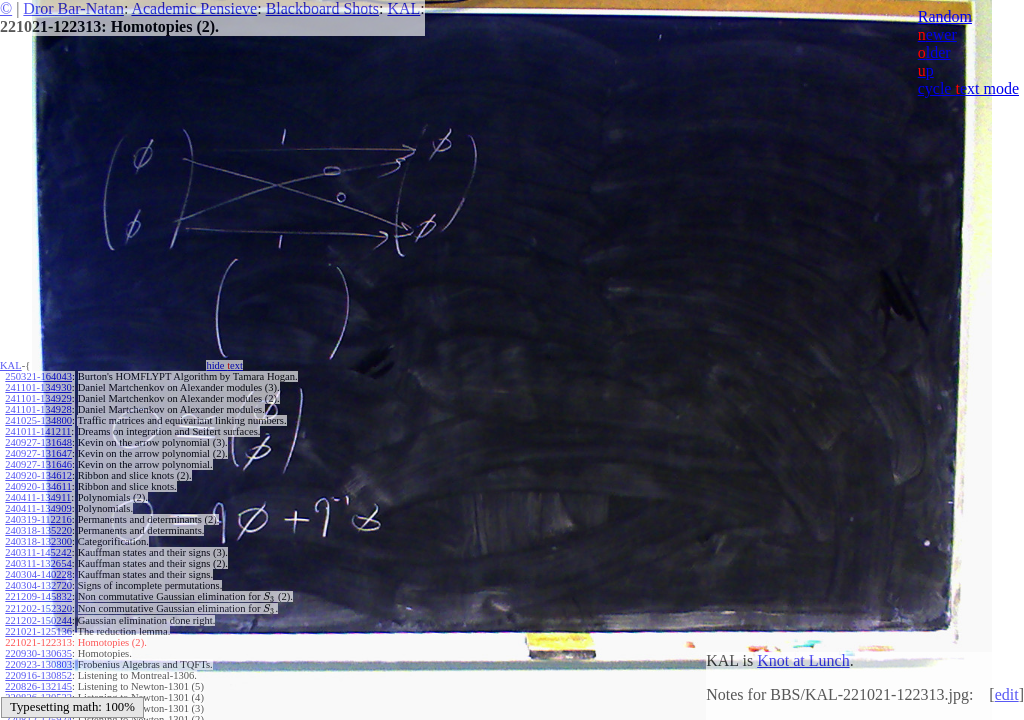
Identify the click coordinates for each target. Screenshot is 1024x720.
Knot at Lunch (803, 660)
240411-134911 (38, 497)
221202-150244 (38, 620)
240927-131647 (38, 453)
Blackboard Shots (322, 8)
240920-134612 (38, 475)
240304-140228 (38, 574)
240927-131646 (38, 464)
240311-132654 (38, 563)
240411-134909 (38, 508)
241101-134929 (38, 398)
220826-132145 (38, 686)
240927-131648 (38, 442)
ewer (937, 34)
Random (945, 16)
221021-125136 (38, 631)
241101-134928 (38, 409)
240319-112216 (38, 519)
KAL (403, 8)
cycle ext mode (968, 88)
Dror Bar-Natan (73, 8)
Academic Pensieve (194, 8)
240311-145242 (38, 552)
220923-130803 (38, 664)
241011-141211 (38, 431)
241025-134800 (38, 420)
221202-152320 (38, 608)
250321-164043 (38, 376)
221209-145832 (38, 596)
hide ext (224, 365)
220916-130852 (38, 675)
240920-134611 (38, 486)
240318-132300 (38, 541)
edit (1007, 694)
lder (934, 52)
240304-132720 (38, 585)
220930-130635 (38, 653)
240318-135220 (38, 530)
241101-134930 (38, 387)
